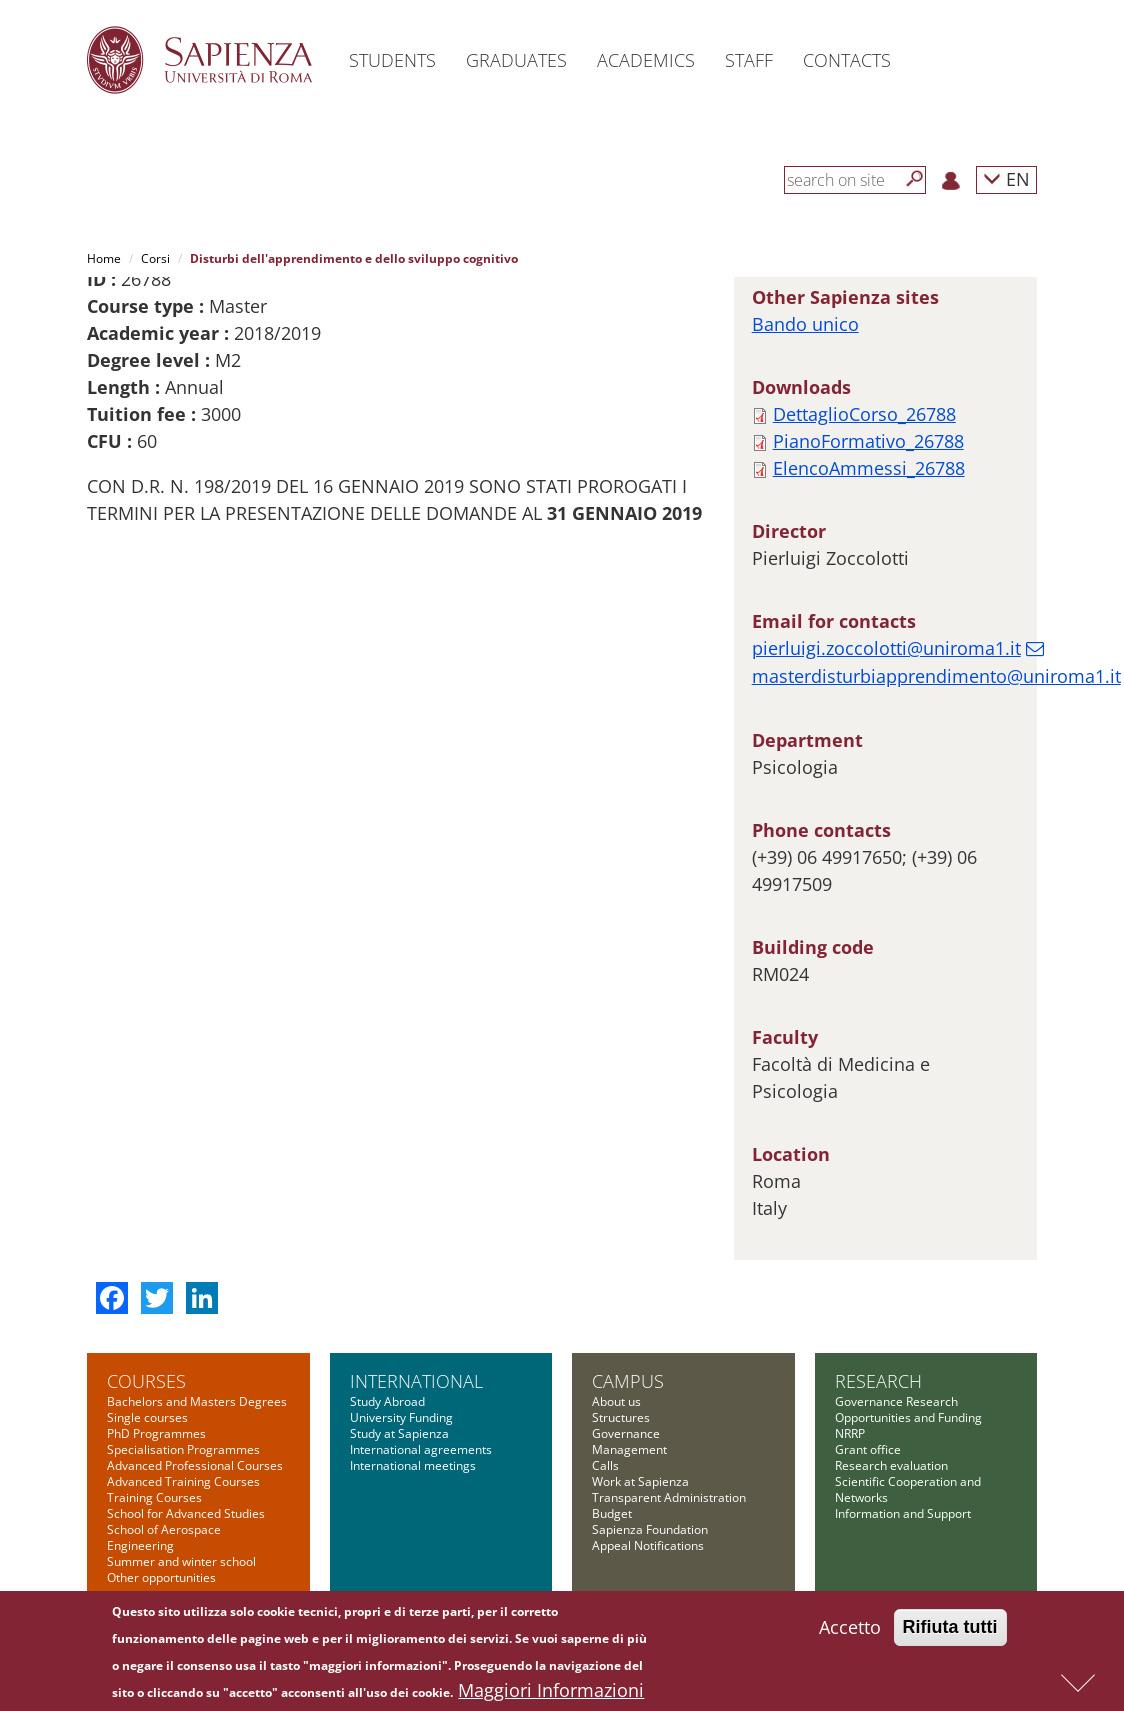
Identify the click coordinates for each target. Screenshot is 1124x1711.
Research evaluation (891, 1465)
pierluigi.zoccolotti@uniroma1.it (886, 648)
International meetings (413, 1465)
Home (104, 258)
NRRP (850, 1433)
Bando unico (805, 324)
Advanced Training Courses (183, 1481)
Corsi (155, 258)
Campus (628, 1381)
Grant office (868, 1449)
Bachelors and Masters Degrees (197, 1401)
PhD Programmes (156, 1433)
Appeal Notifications (648, 1545)
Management (629, 1449)
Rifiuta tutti (950, 1628)
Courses (146, 1381)
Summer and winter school (181, 1561)
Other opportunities (161, 1577)
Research (878, 1381)
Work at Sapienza (640, 1481)
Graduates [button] (516, 60)
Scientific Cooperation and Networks (908, 1489)
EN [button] (1006, 178)
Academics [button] (646, 60)
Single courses (147, 1417)
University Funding (401, 1417)
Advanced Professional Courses (195, 1465)
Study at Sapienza (399, 1433)
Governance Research (896, 1401)
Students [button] (392, 60)
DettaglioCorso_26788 (864, 414)
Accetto (850, 1628)
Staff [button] (749, 60)
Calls (605, 1465)
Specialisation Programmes (183, 1449)
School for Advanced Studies (186, 1513)
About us (616, 1401)
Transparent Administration (669, 1497)
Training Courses (154, 1497)
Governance (626, 1433)
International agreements (421, 1449)
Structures (621, 1417)
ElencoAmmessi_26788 (869, 468)
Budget (612, 1513)
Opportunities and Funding (908, 1417)
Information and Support (903, 1513)
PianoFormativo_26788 (868, 441)
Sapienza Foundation (650, 1529)
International (416, 1381)
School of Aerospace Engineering (164, 1537)
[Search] (915, 179)
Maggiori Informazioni (551, 1691)
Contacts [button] (847, 60)
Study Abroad (387, 1401)
